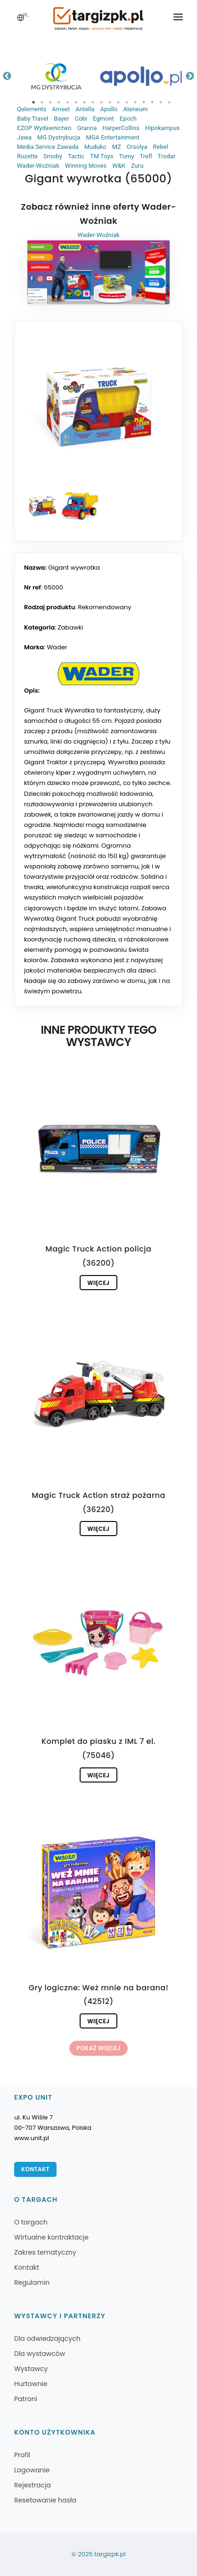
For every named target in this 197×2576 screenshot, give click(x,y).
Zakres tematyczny (45, 2252)
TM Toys (101, 156)
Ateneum (135, 109)
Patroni (25, 2399)
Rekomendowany (104, 607)
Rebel (160, 146)
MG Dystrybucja (58, 137)
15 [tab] (152, 102)
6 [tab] (76, 102)
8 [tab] (93, 102)
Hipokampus (162, 127)
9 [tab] (101, 102)
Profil (22, 2455)
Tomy (126, 156)
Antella (84, 109)
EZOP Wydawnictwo (44, 127)
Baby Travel (32, 118)
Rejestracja (32, 2485)
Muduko (95, 146)
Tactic (76, 156)
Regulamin (31, 2282)
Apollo (108, 109)
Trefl (146, 156)
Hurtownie (31, 2383)
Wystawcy (31, 2368)
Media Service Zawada (48, 146)
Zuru (137, 165)
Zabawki (70, 627)
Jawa (24, 137)
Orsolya (137, 146)
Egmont (103, 118)
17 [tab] (169, 102)
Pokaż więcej (98, 2048)
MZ (116, 146)
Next (190, 76)
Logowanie (31, 2470)
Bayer (61, 118)
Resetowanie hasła (45, 2500)
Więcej (98, 1283)
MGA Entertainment (113, 137)
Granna (87, 127)
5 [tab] (67, 102)
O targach (31, 2222)
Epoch (128, 118)
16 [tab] (160, 102)
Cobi (81, 118)
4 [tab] (59, 102)
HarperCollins (121, 127)
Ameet (61, 109)
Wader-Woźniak (38, 165)
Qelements (31, 109)
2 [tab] (42, 102)
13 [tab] (135, 102)
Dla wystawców (39, 2353)
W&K (118, 165)
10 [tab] (110, 102)
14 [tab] (143, 102)
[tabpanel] (56, 76)
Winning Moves (86, 165)
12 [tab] (126, 102)
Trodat (166, 156)
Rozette (27, 156)
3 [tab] (50, 102)
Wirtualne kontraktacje (51, 2237)
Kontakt (35, 2169)
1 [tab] (33, 102)
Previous (7, 76)
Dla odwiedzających (47, 2338)
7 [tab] (84, 102)
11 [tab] (118, 102)
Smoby (52, 156)
